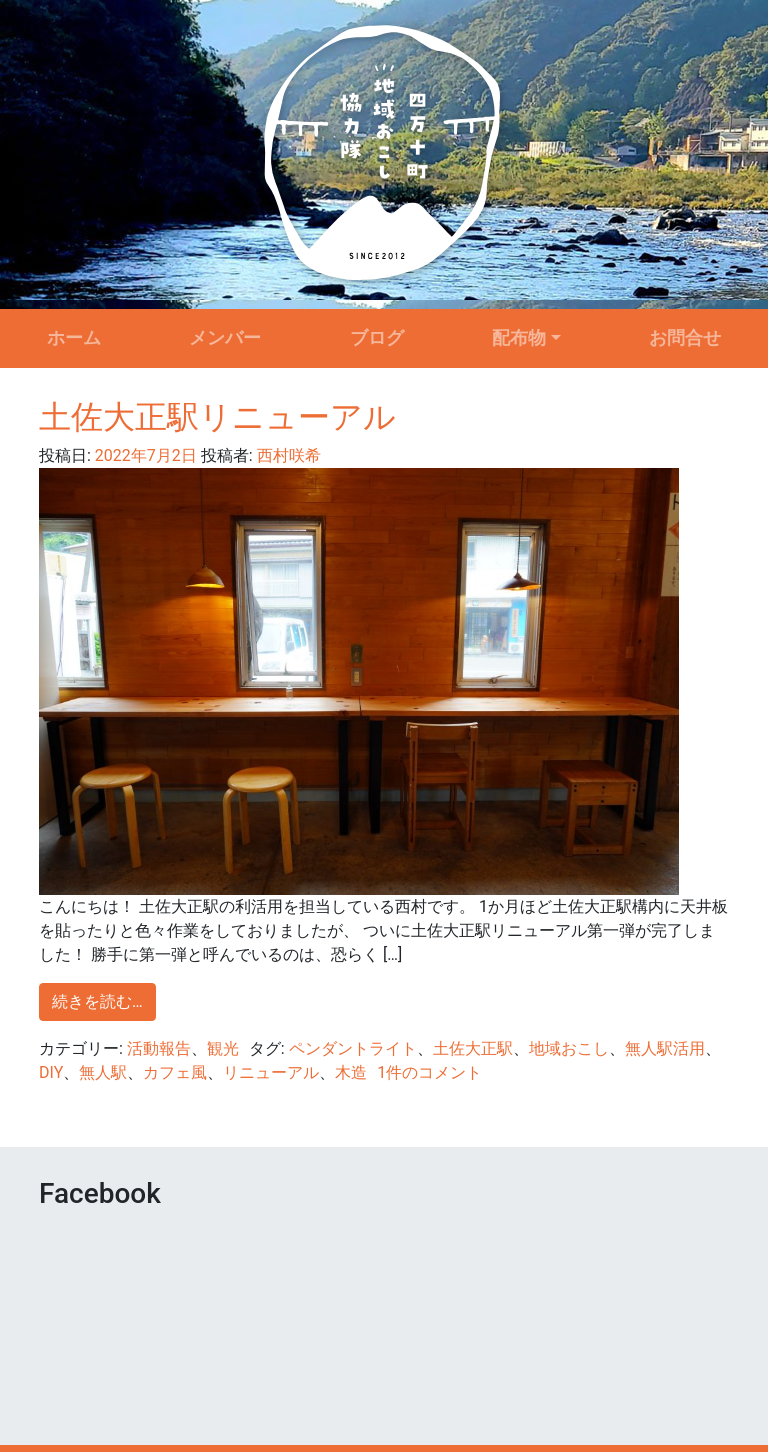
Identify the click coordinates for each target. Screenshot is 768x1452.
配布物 (519, 338)
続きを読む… (97, 1001)
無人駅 (103, 1072)
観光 (223, 1048)
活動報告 (159, 1048)
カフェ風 (175, 1072)
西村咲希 (287, 455)
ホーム (74, 338)
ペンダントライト (353, 1048)
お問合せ (685, 338)
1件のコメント (429, 1072)
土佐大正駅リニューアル (217, 417)
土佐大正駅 (473, 1048)
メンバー (225, 338)
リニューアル (271, 1072)
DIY (51, 1072)
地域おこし (569, 1048)
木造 (351, 1072)
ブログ (377, 338)
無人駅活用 (665, 1048)
